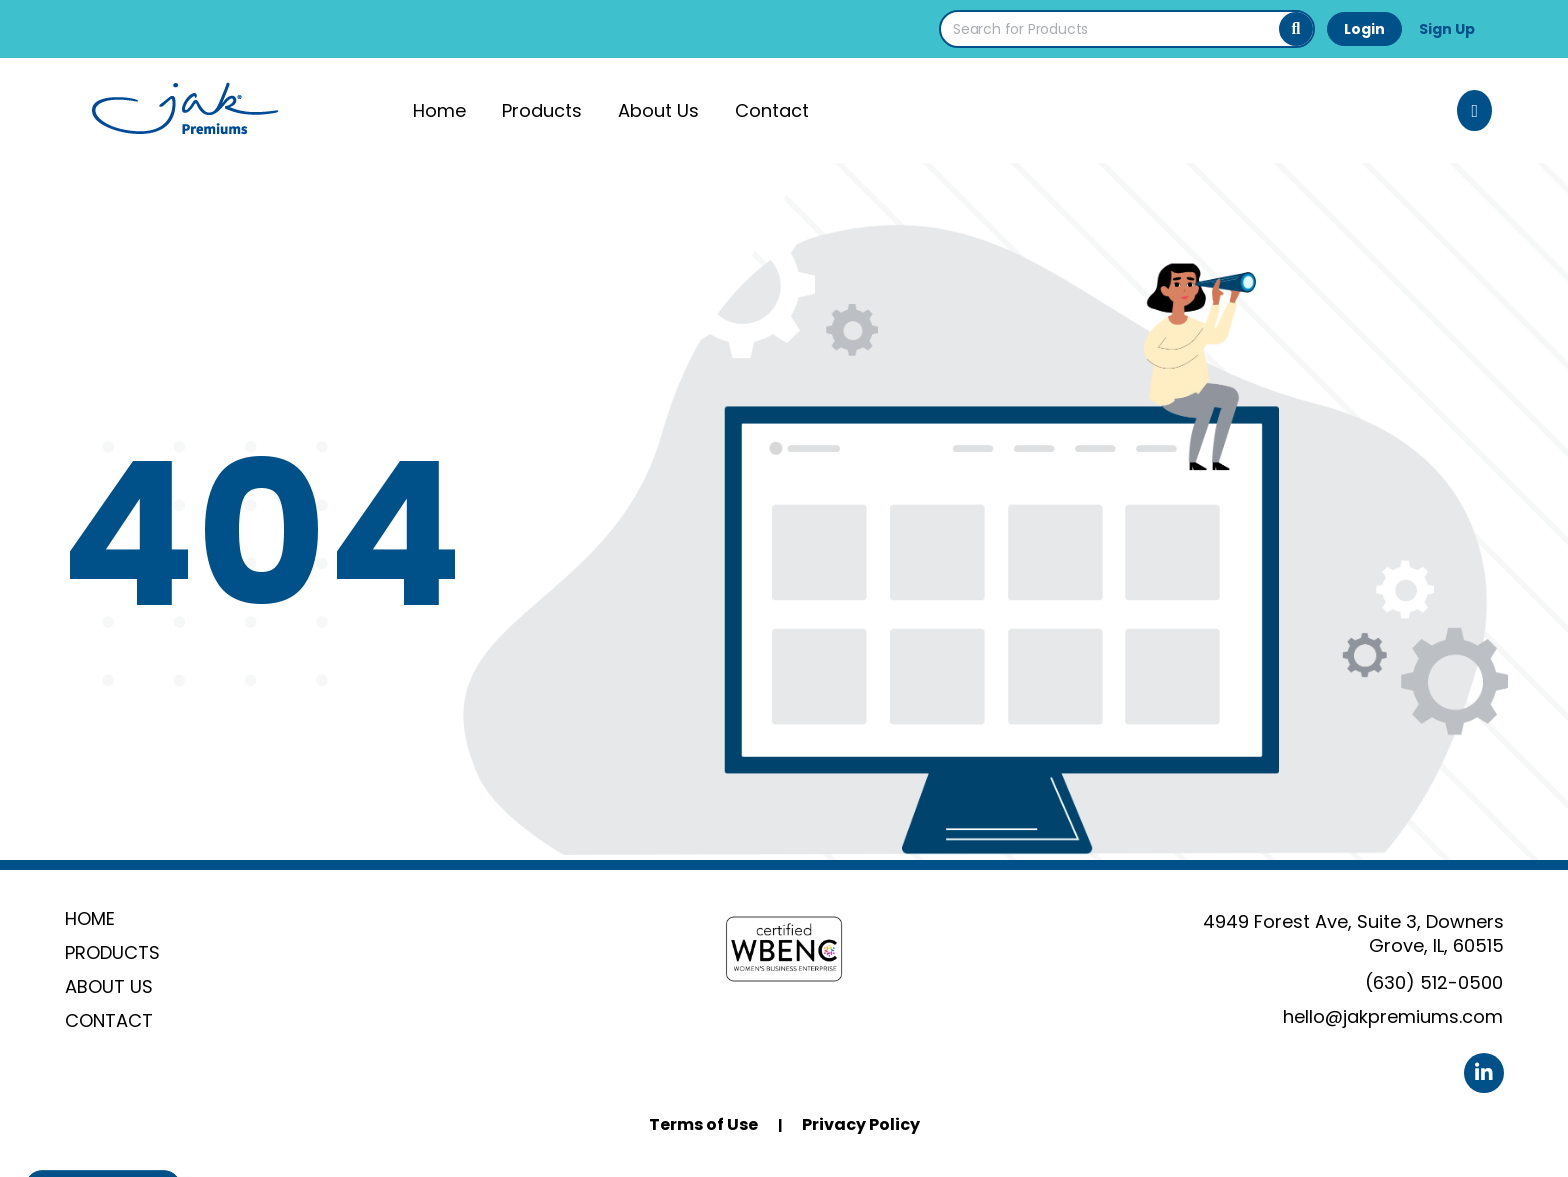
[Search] (1296, 29)
